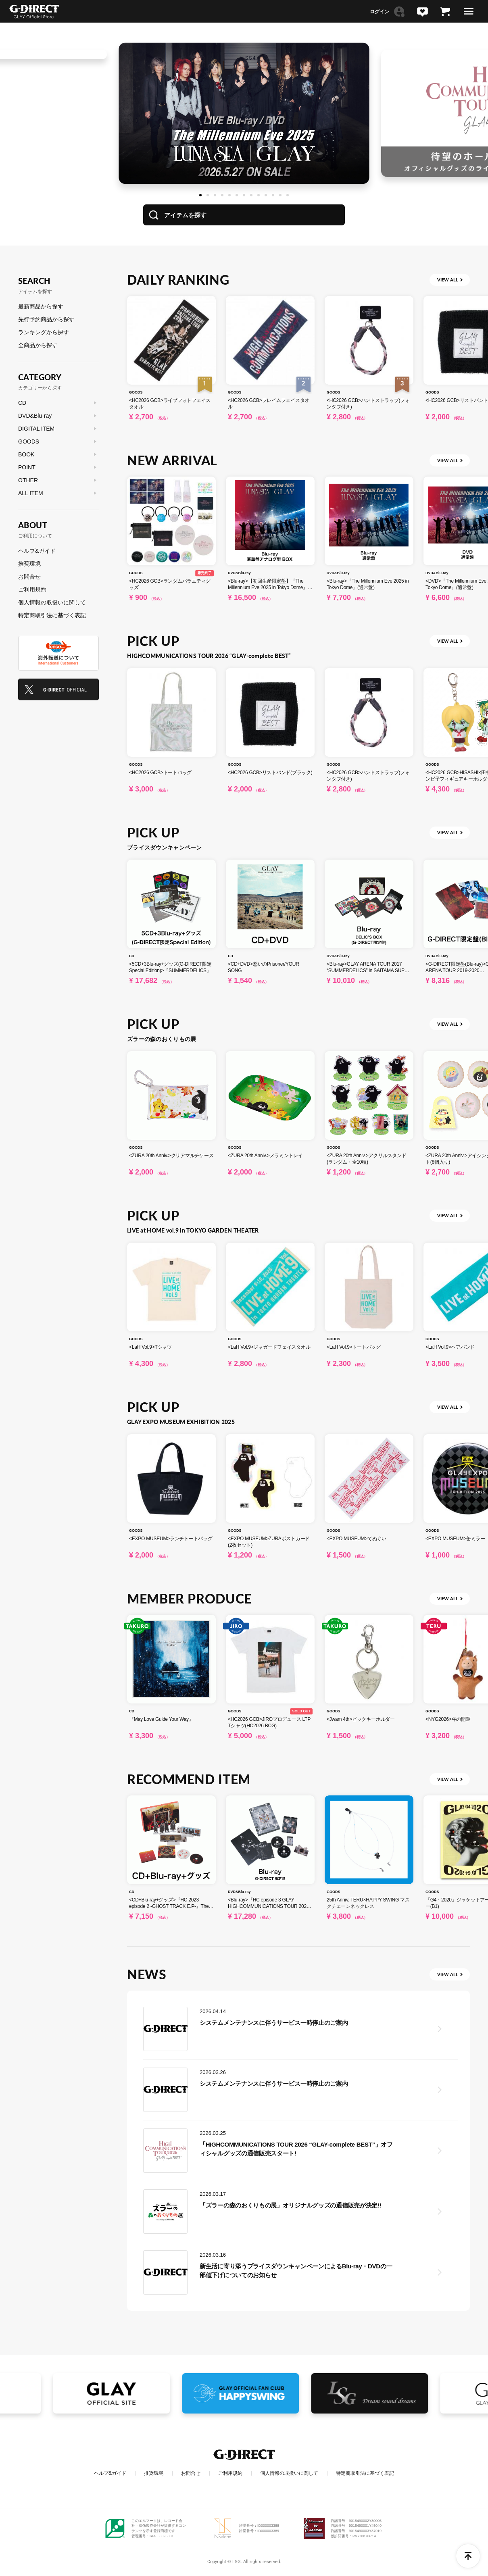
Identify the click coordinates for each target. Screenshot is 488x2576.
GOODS (136, 392)
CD (131, 956)
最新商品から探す (40, 306)
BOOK (26, 454)
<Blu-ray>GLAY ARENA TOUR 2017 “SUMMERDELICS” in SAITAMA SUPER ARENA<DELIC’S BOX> (369, 970)
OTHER (28, 480)
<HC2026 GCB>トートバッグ (160, 772)
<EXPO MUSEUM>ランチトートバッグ (171, 1538)
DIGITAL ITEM (36, 428)
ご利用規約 (32, 589)
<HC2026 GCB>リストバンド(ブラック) (270, 772)
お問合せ (29, 576)
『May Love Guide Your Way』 (161, 1719)
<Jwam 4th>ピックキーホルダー (361, 1719)
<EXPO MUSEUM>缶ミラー (455, 1538)
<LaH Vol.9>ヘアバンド (450, 1347)
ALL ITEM (30, 493)
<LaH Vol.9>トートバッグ (354, 1347)
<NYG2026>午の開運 (448, 1719)
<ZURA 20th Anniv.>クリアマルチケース (171, 1155)
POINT (26, 467)
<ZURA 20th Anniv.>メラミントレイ (265, 1155)
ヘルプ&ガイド (37, 551)
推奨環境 (29, 563)
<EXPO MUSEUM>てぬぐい (356, 1538)
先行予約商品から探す (46, 319)
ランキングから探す (43, 332)
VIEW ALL (447, 279)
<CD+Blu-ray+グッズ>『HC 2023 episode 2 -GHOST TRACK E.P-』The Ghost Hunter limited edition (169, 1906)
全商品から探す (38, 345)
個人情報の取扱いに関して (52, 602)
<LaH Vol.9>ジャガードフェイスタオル (269, 1347)
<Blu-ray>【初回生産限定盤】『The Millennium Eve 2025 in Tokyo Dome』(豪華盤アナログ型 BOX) (268, 587)
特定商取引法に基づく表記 (52, 615)
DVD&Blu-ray (239, 573)
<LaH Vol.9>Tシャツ (150, 1347)
